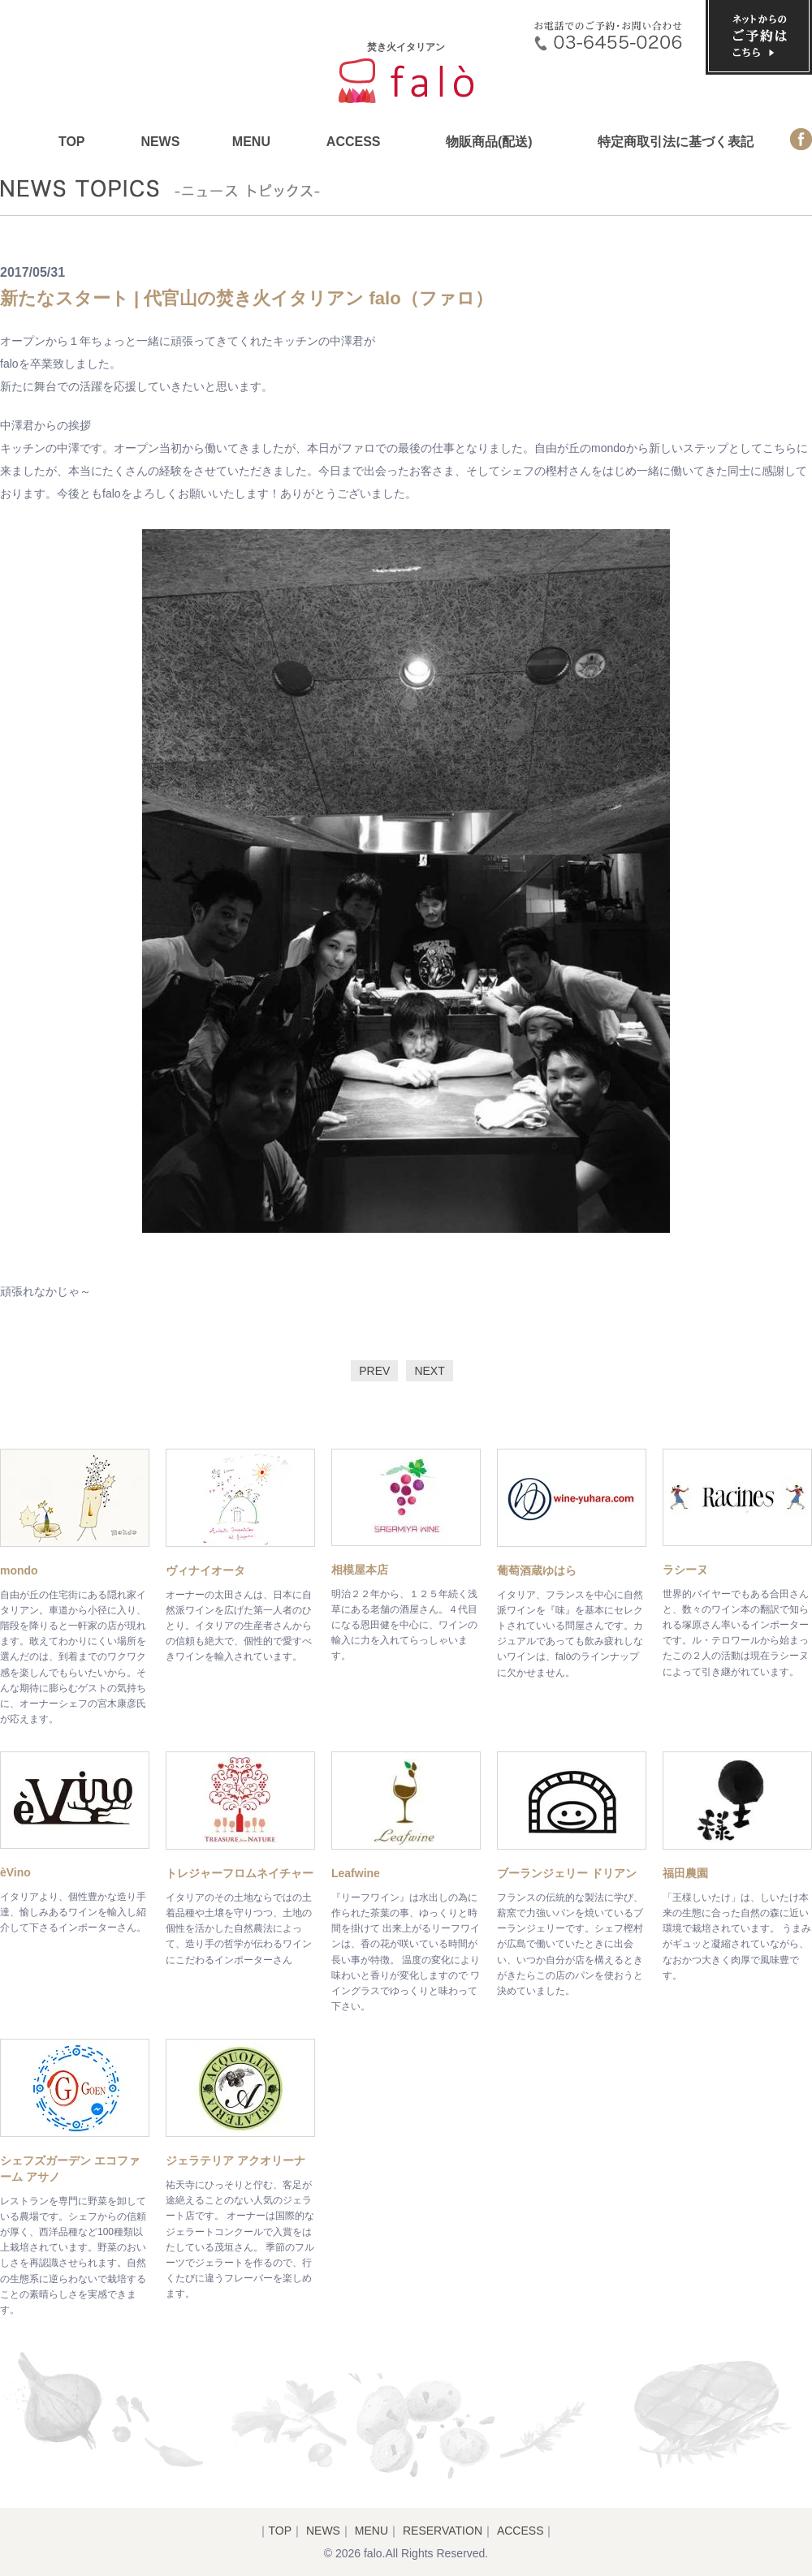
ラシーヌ (685, 1569)
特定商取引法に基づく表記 (676, 142)
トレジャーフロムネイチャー (239, 1873)
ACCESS (353, 142)
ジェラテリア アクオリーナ (235, 2160)
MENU (251, 142)
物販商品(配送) (489, 142)
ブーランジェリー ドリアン (567, 1873)
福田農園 (685, 1873)
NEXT (429, 1370)
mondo (19, 1570)
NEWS (159, 142)
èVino (15, 1872)
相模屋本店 (359, 1569)
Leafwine (355, 1873)
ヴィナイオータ (205, 1570)
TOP (71, 142)
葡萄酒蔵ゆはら (537, 1570)
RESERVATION (442, 2530)
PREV (374, 1370)
